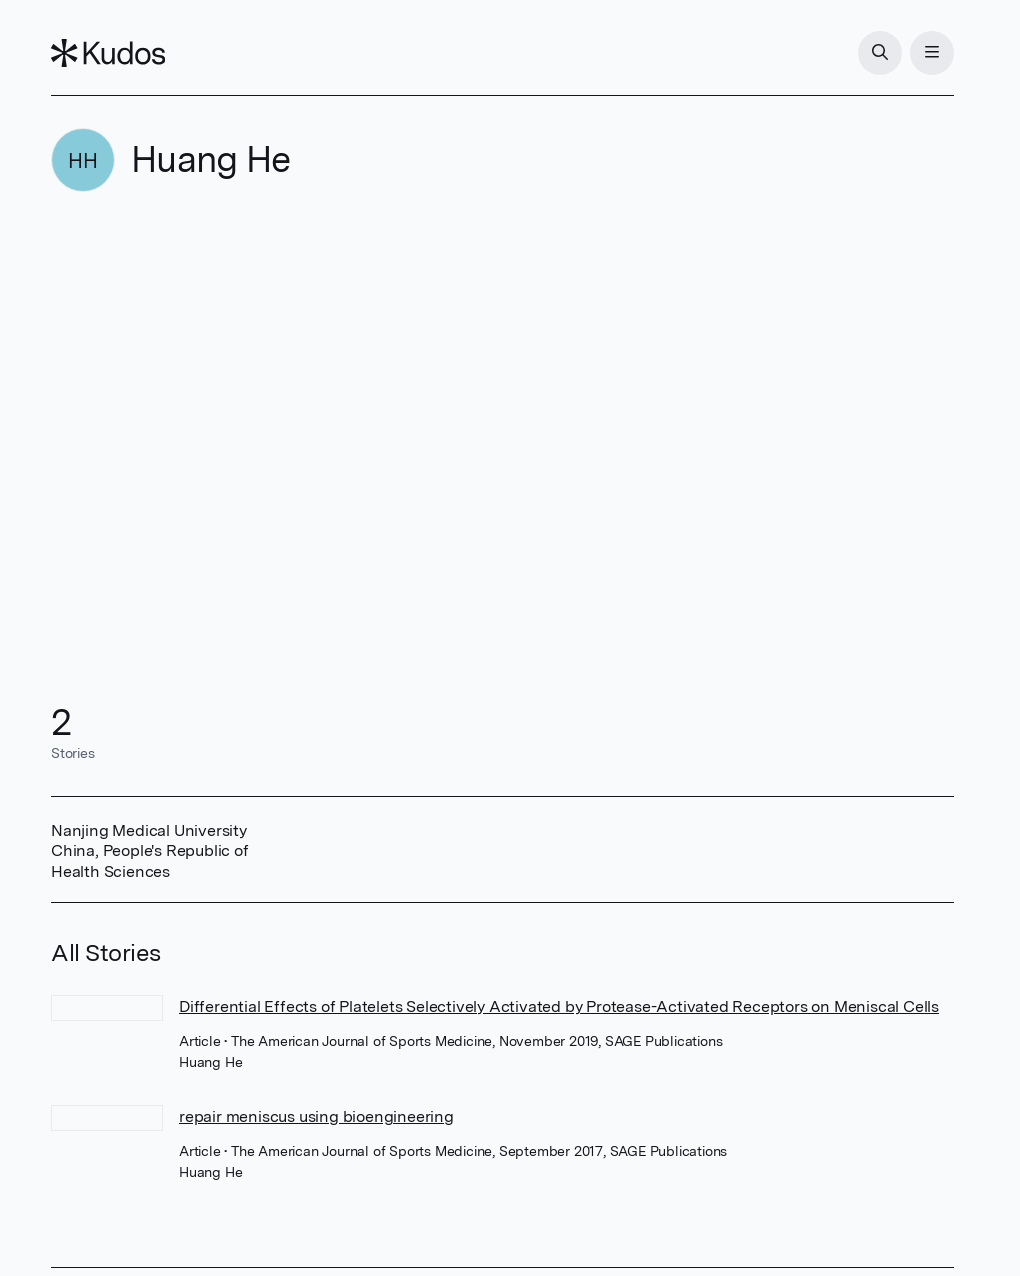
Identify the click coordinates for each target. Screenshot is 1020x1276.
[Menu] (932, 53)
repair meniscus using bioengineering (316, 1116)
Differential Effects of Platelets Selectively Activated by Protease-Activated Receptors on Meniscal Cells (559, 1006)
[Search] (880, 53)
